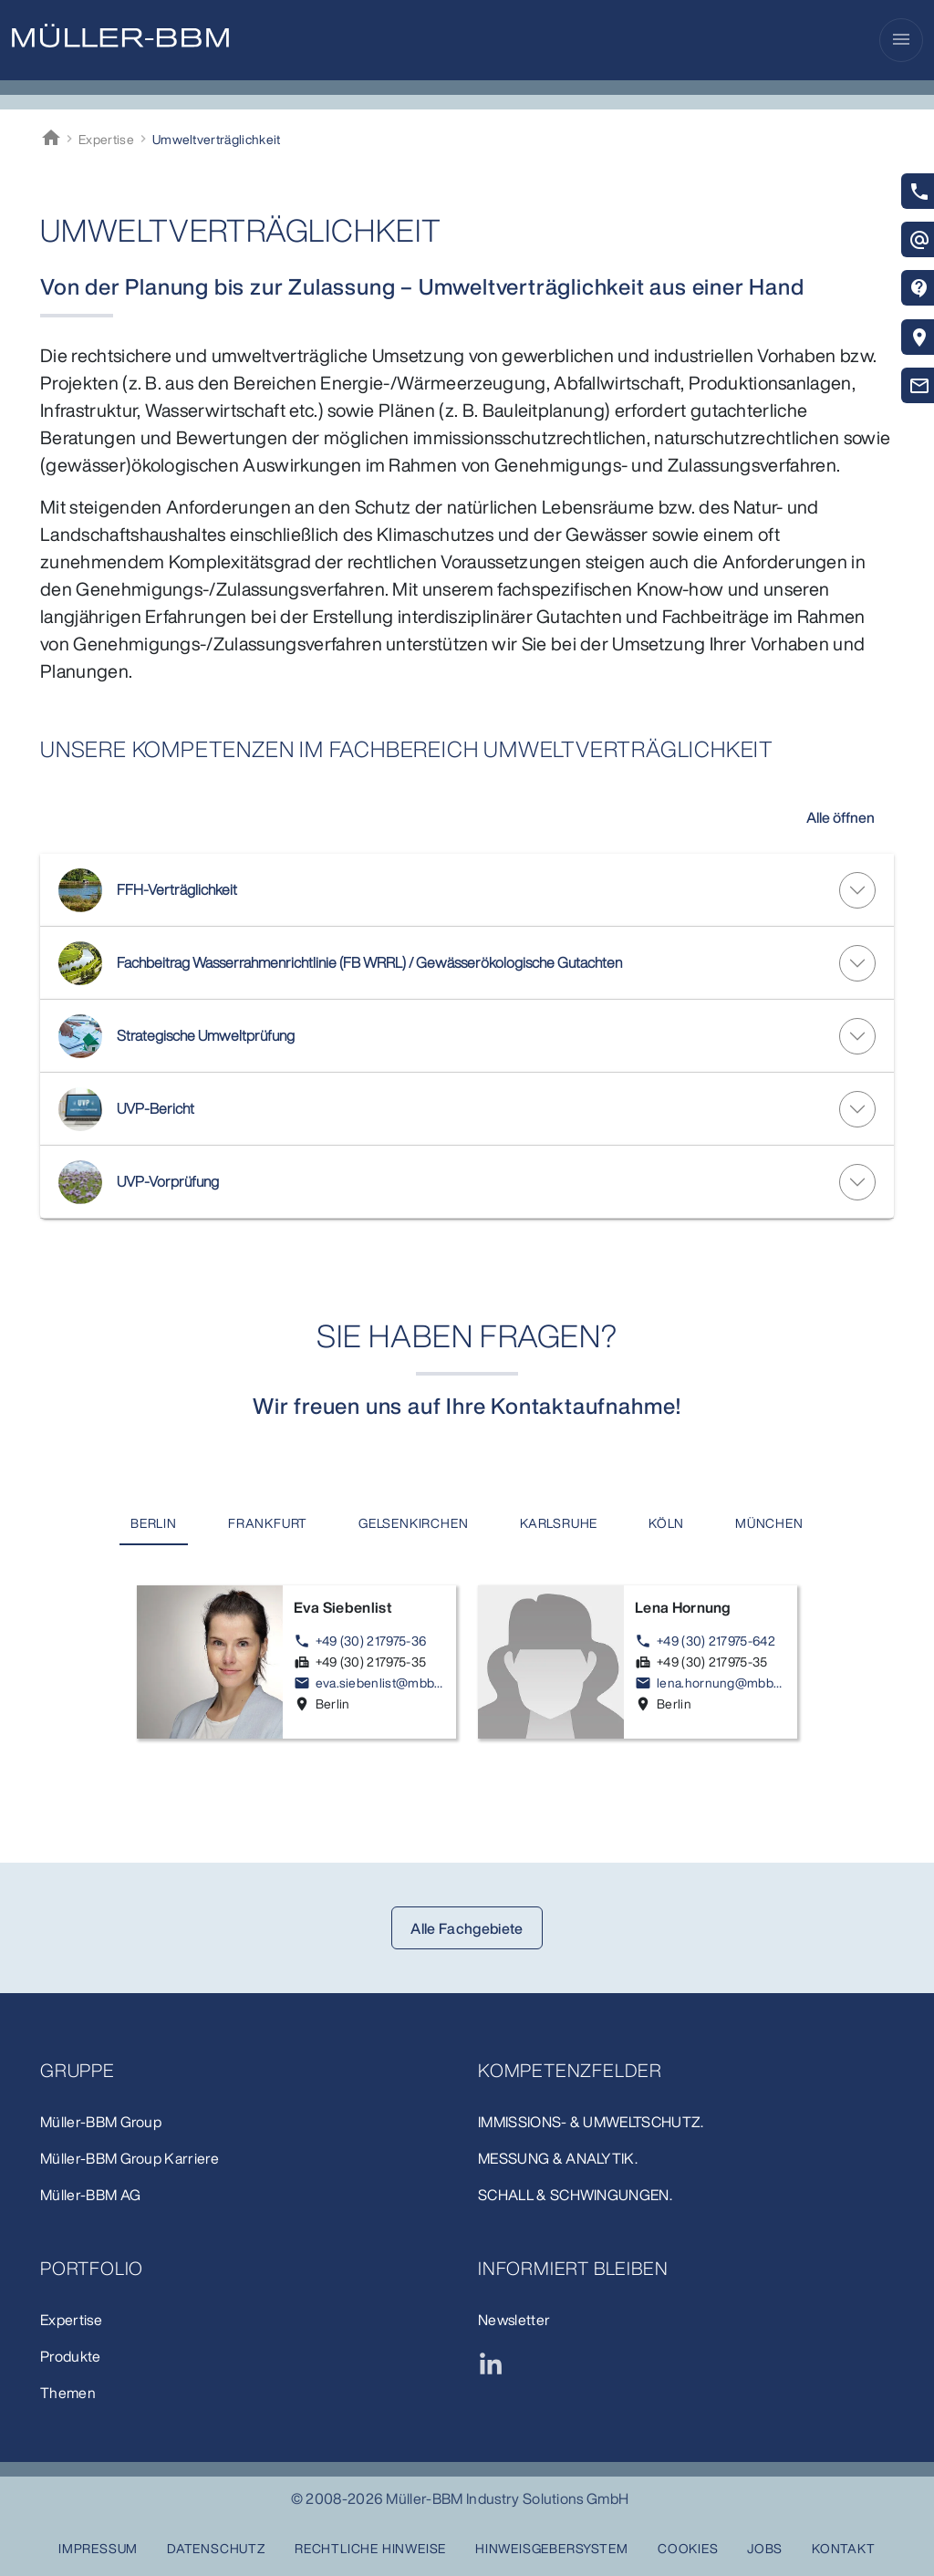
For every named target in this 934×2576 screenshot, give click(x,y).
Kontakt (844, 2548)
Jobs (765, 2548)
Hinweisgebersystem (551, 2548)
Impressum (98, 2548)
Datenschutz (216, 2548)
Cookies (688, 2548)
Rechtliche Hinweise (370, 2548)
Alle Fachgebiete (466, 1928)
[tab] (153, 1523)
